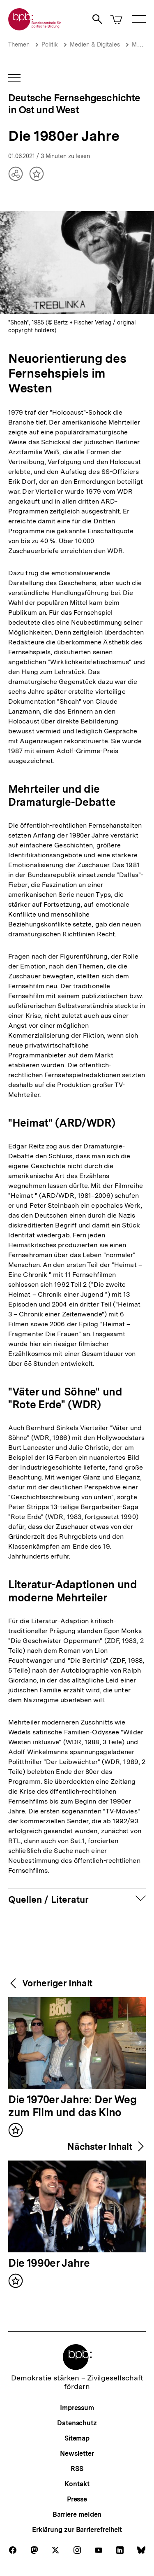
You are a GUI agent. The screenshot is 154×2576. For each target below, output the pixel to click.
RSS (77, 2469)
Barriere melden (77, 2514)
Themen (19, 44)
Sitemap (77, 2438)
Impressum (77, 2408)
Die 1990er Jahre (49, 2263)
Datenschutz (77, 2423)
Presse (77, 2499)
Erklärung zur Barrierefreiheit (77, 2530)
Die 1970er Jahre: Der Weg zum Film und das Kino (72, 2106)
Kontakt (76, 2484)
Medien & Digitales (95, 44)
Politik (49, 44)
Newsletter (77, 2453)
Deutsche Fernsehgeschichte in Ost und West (74, 104)
